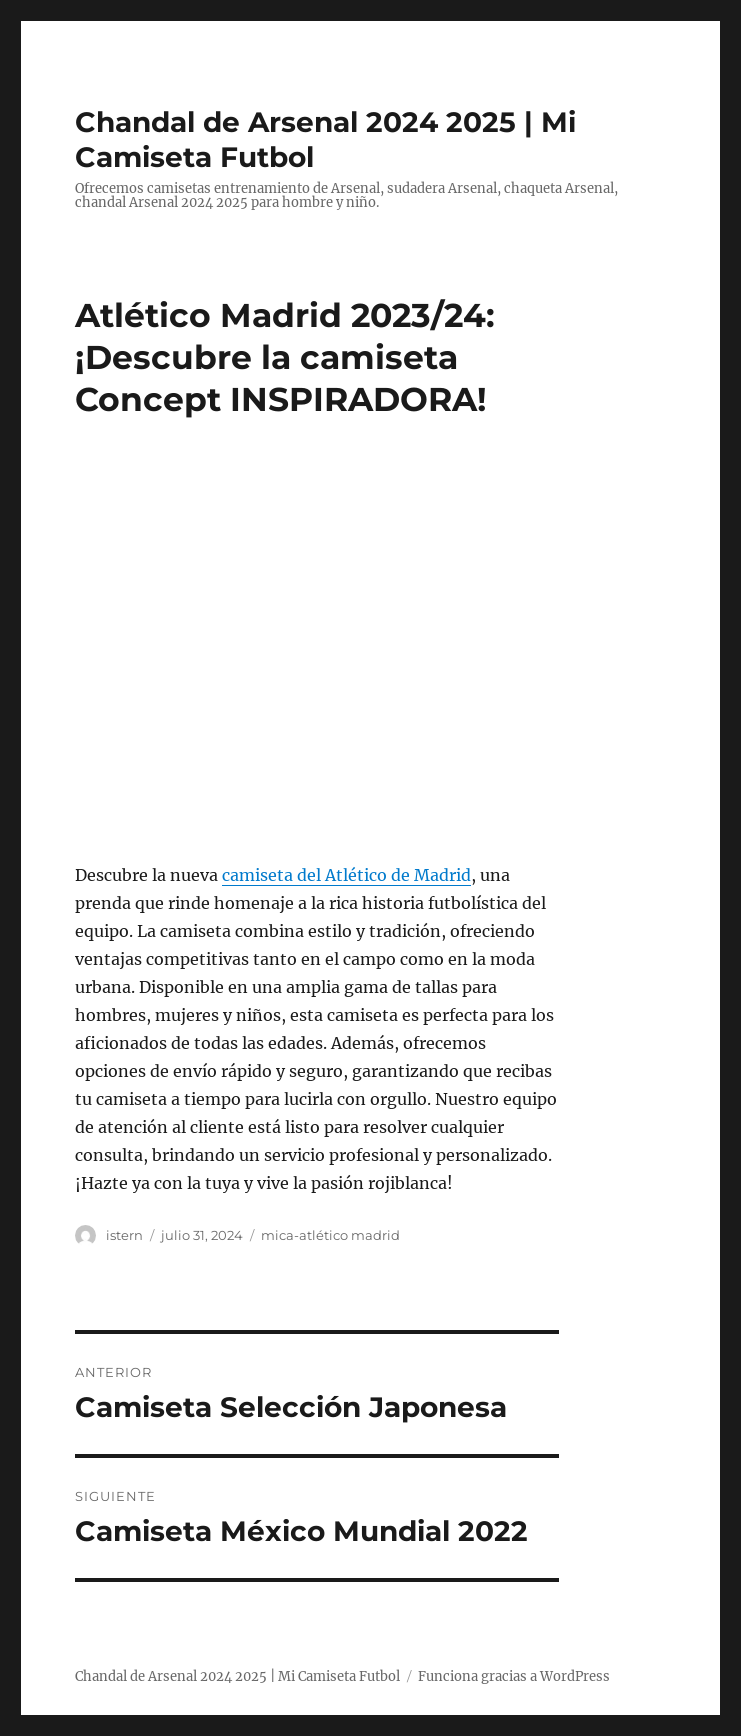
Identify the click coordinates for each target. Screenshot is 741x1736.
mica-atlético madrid (330, 1235)
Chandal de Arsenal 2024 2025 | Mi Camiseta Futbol (237, 1676)
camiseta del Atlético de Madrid (346, 875)
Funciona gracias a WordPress (514, 1676)
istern (124, 1235)
